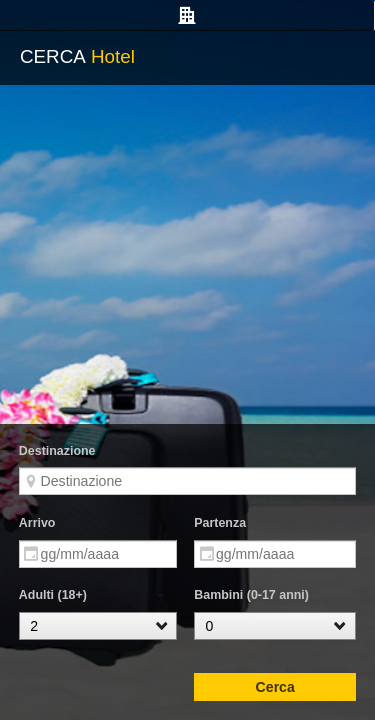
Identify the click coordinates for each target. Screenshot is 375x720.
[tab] (187, 15)
